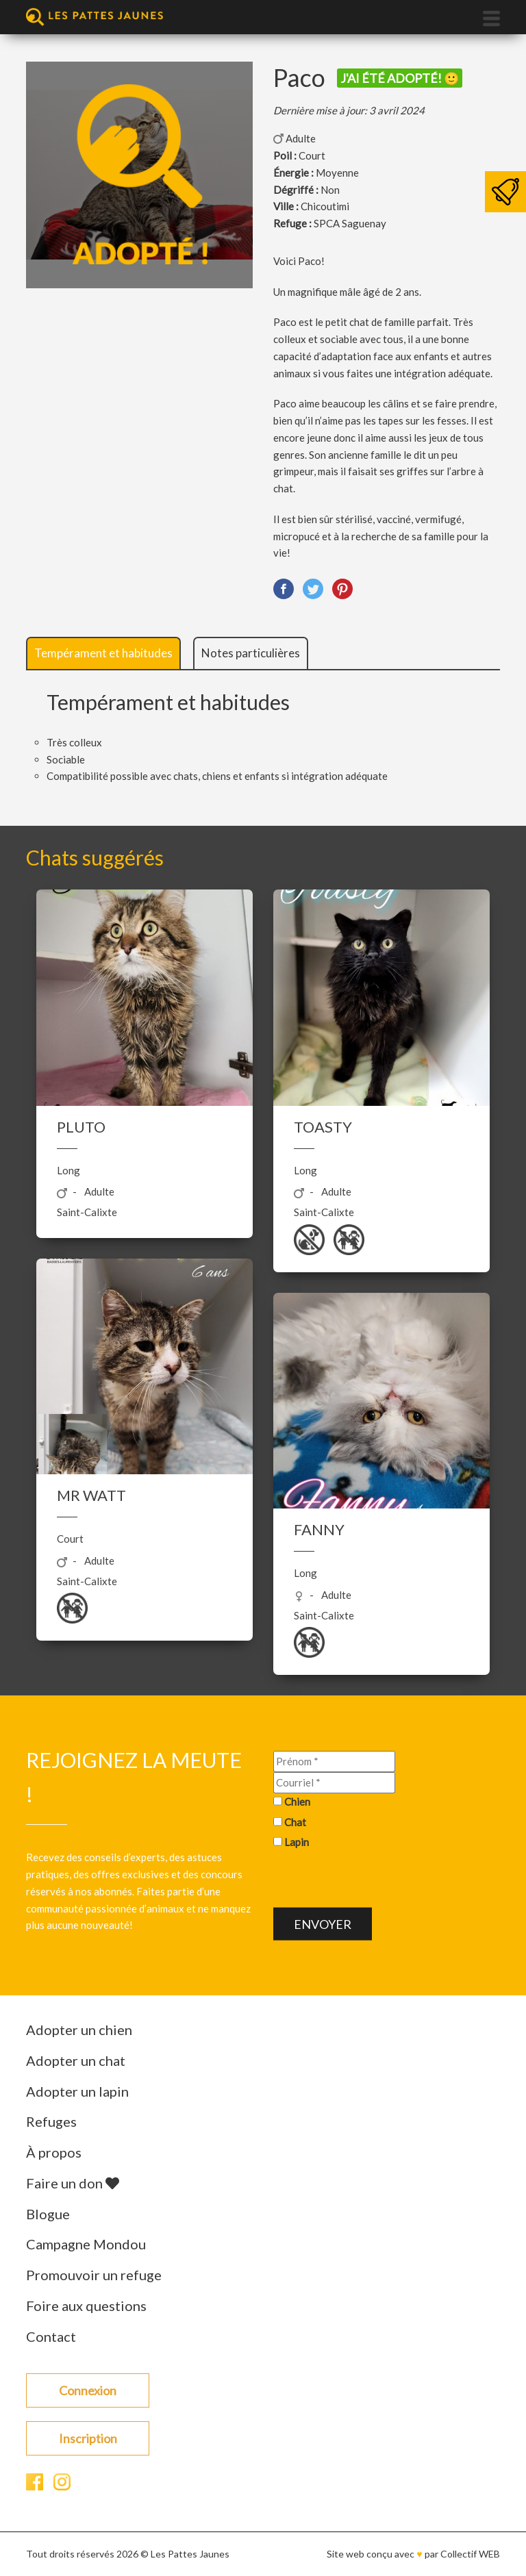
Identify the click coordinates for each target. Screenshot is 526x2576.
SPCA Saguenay (350, 223)
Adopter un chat (75, 2060)
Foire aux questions (86, 2305)
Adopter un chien (79, 2029)
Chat (295, 1821)
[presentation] (377, 1881)
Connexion (87, 2390)
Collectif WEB (470, 2554)
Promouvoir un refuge (94, 2274)
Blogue (48, 2214)
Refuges (51, 2121)
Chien (297, 1801)
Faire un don (72, 2183)
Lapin (296, 1842)
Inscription (88, 2438)
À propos (54, 2152)
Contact (51, 2336)
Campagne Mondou (86, 2244)
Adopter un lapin (77, 2091)
